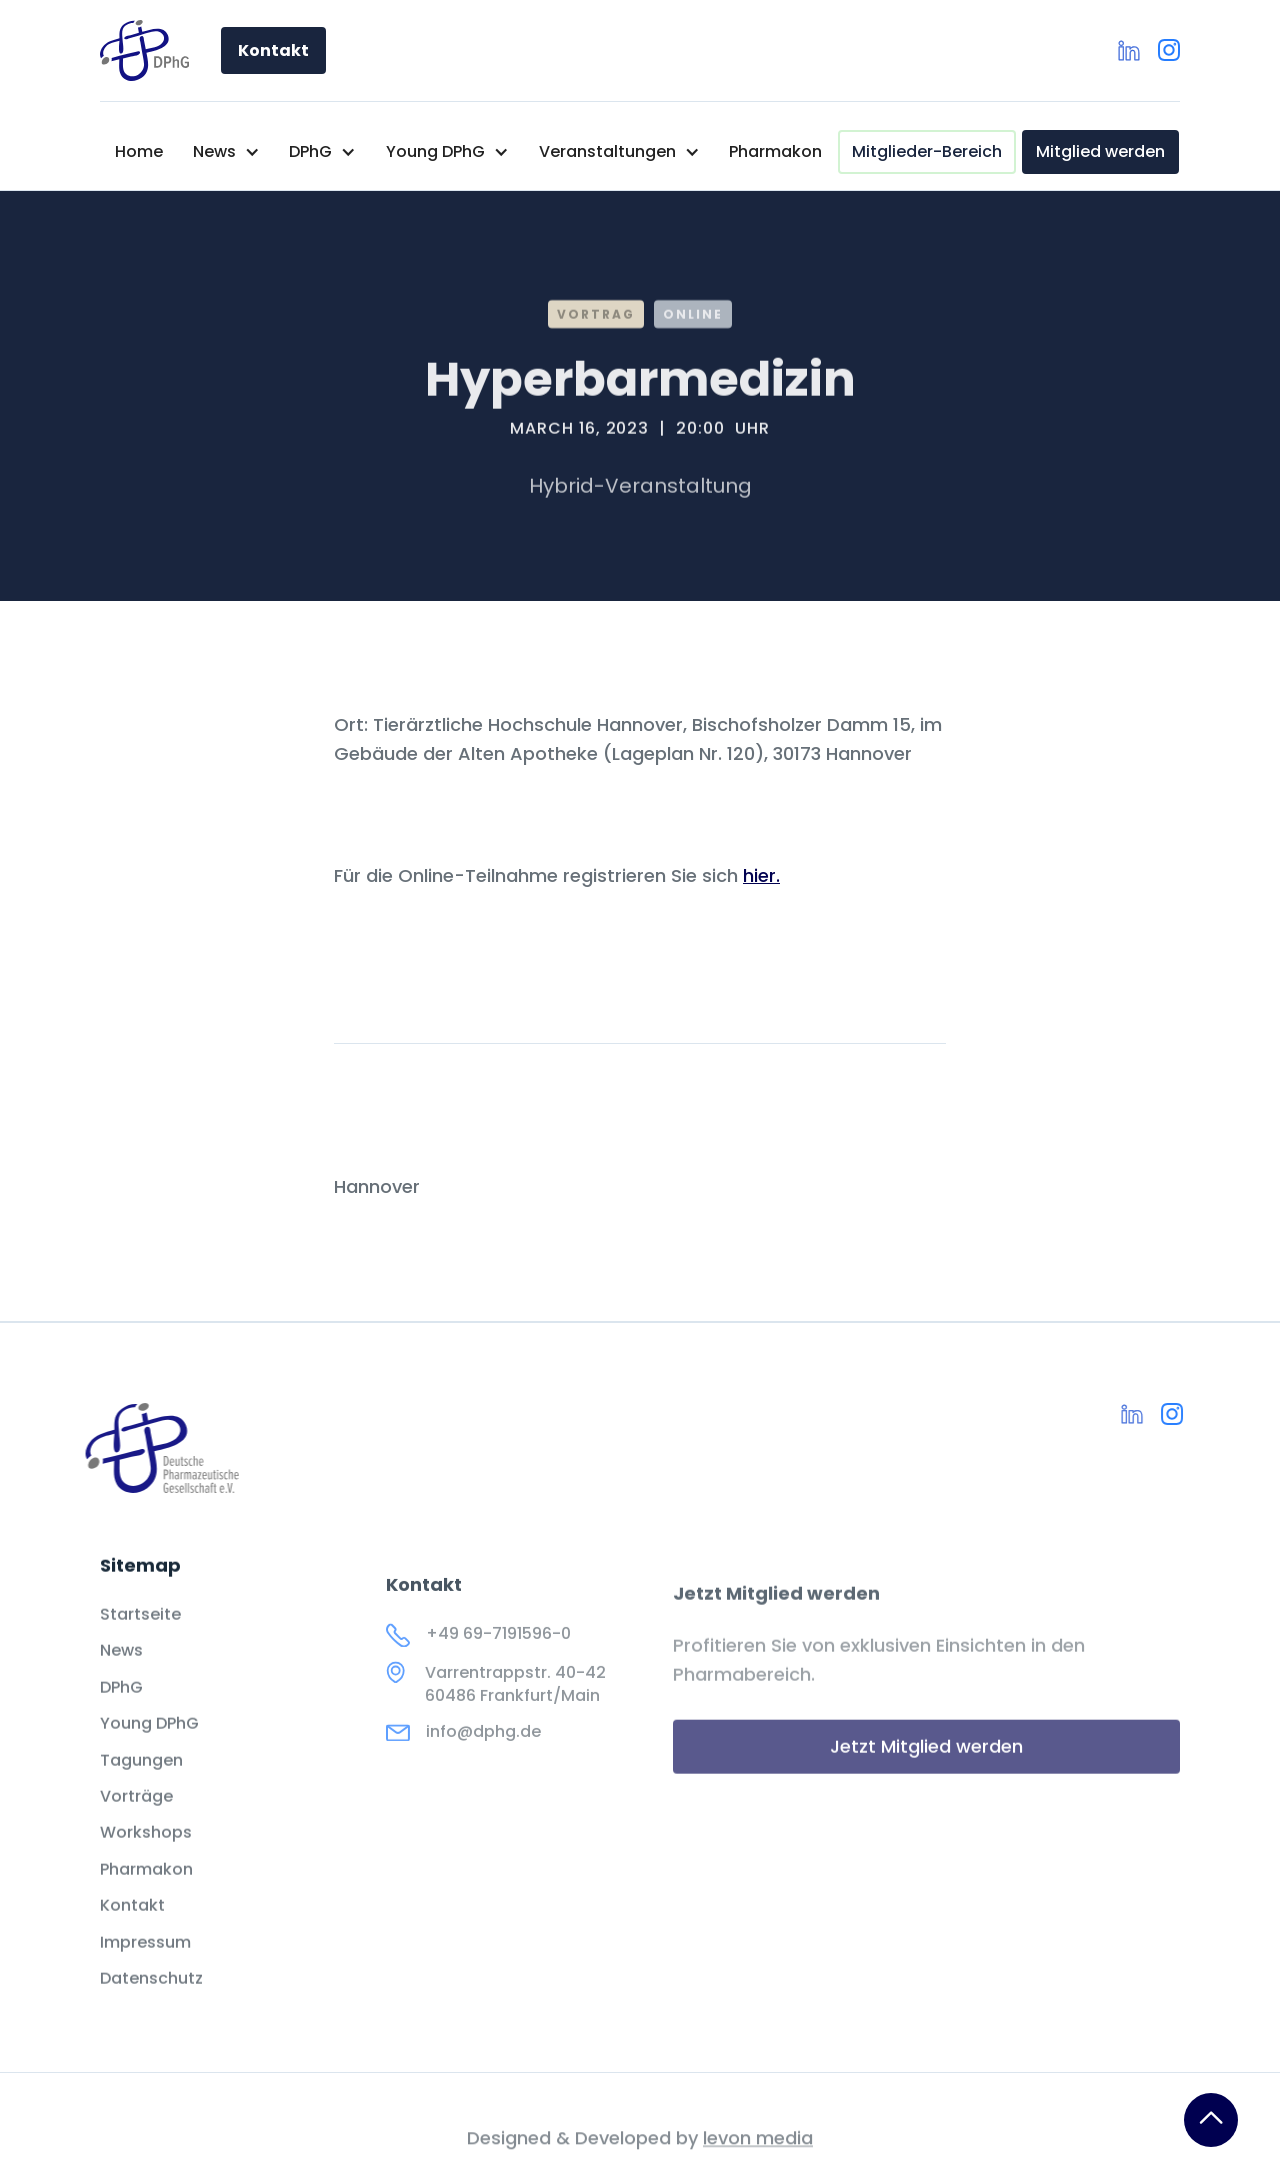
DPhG (121, 1716)
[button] (226, 152)
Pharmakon (775, 151)
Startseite (140, 1643)
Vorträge (136, 1825)
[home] (144, 50)
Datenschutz (151, 2007)
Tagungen (141, 1788)
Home (139, 151)
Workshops (146, 1861)
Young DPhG (149, 1752)
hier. (761, 875)
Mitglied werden (1100, 151)
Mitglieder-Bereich (927, 151)
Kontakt (273, 50)
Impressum (145, 1970)
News (121, 1679)
